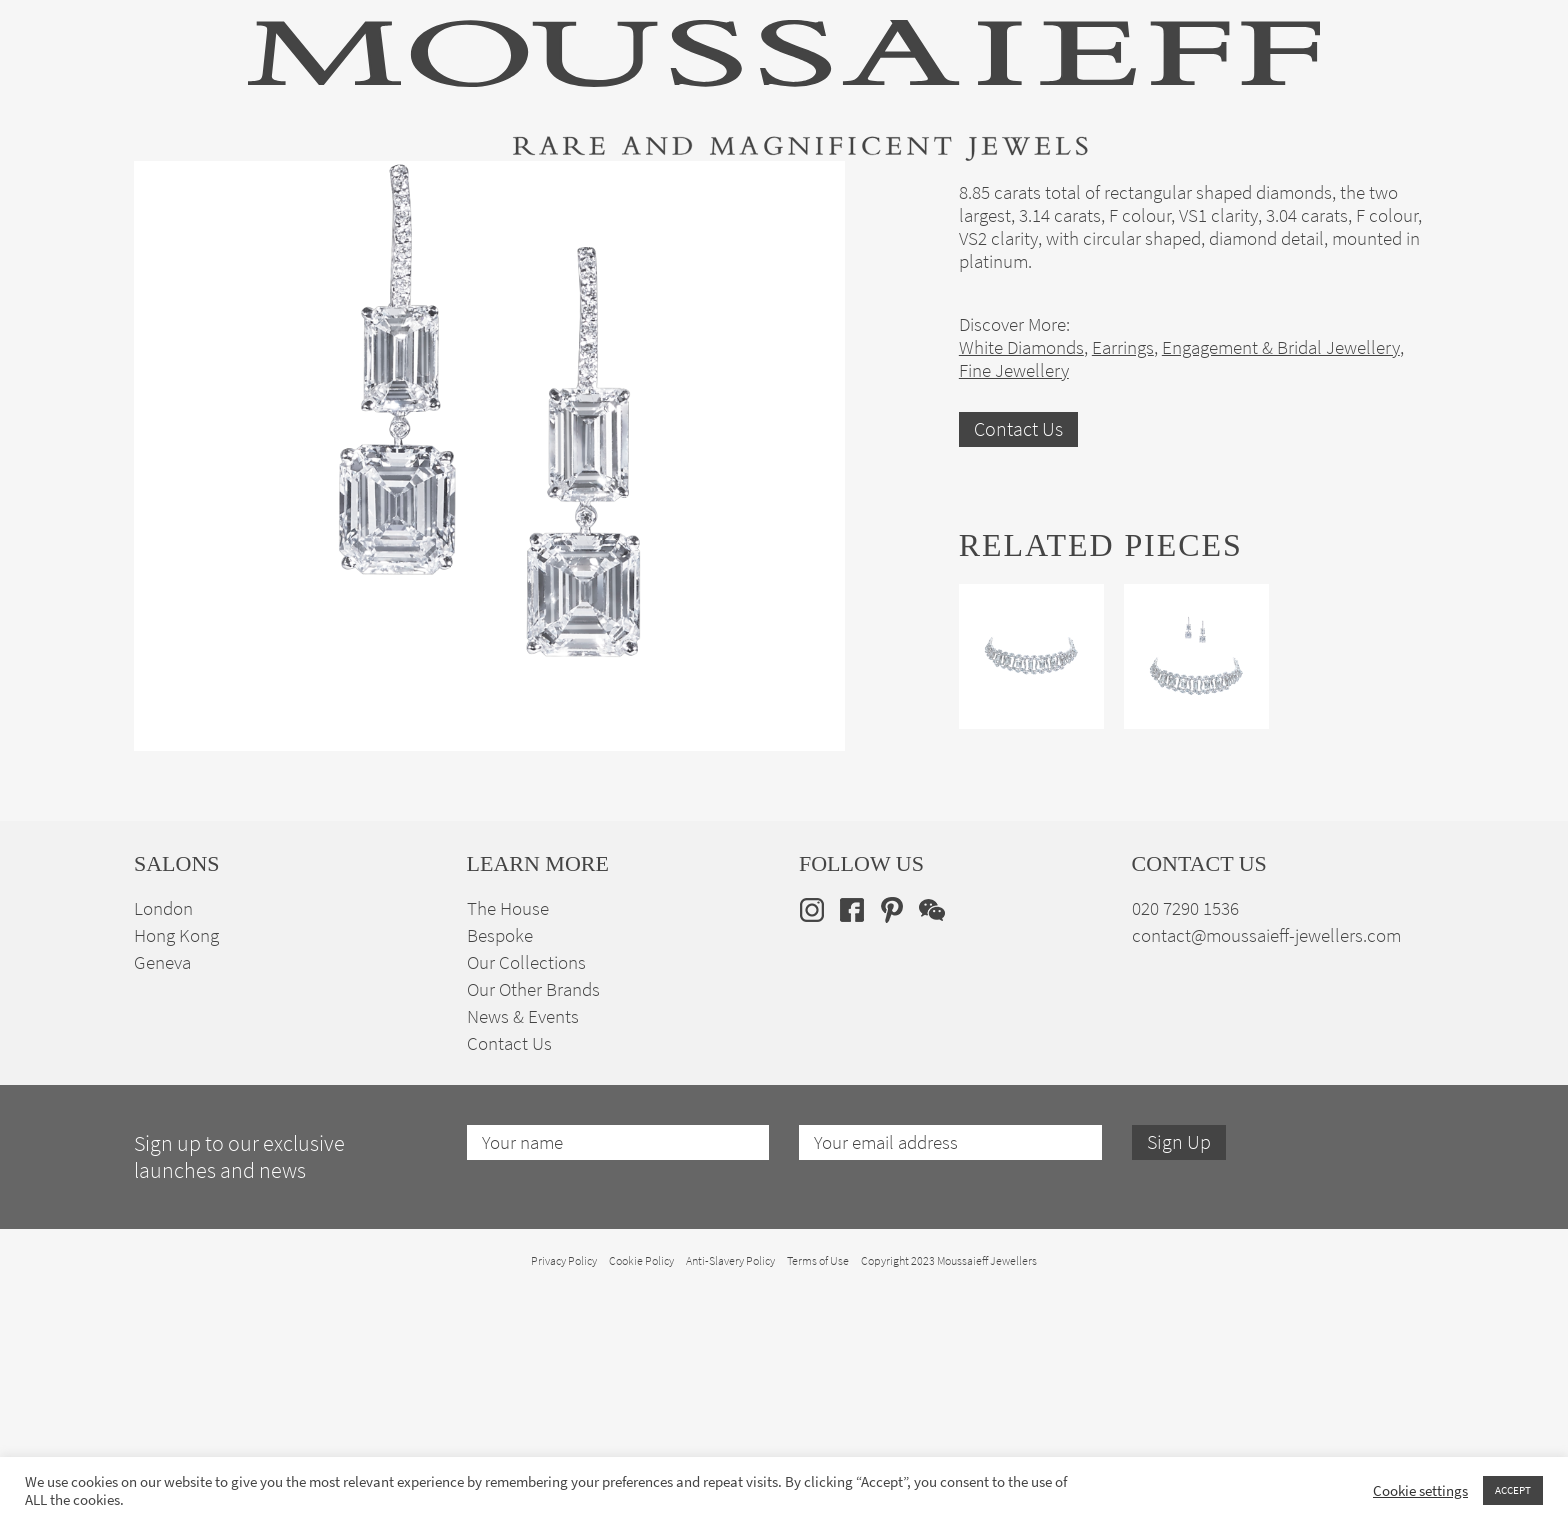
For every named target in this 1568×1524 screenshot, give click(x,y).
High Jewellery (236, 193)
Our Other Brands (533, 1220)
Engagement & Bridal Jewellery (802, 193)
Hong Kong (176, 1166)
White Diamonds (1021, 578)
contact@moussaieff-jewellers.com (1266, 1166)
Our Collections (526, 1193)
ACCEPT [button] (1513, 1490)
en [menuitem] (1389, 192)
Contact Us (1018, 660)
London (163, 1139)
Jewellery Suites (564, 193)
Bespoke (500, 1166)
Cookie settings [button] (1420, 1491)
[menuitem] (1402, 191)
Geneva (162, 1193)
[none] (1402, 191)
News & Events (523, 1247)
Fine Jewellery (396, 193)
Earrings (1123, 578)
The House (1213, 193)
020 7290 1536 (1185, 1139)
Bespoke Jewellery (1051, 193)
